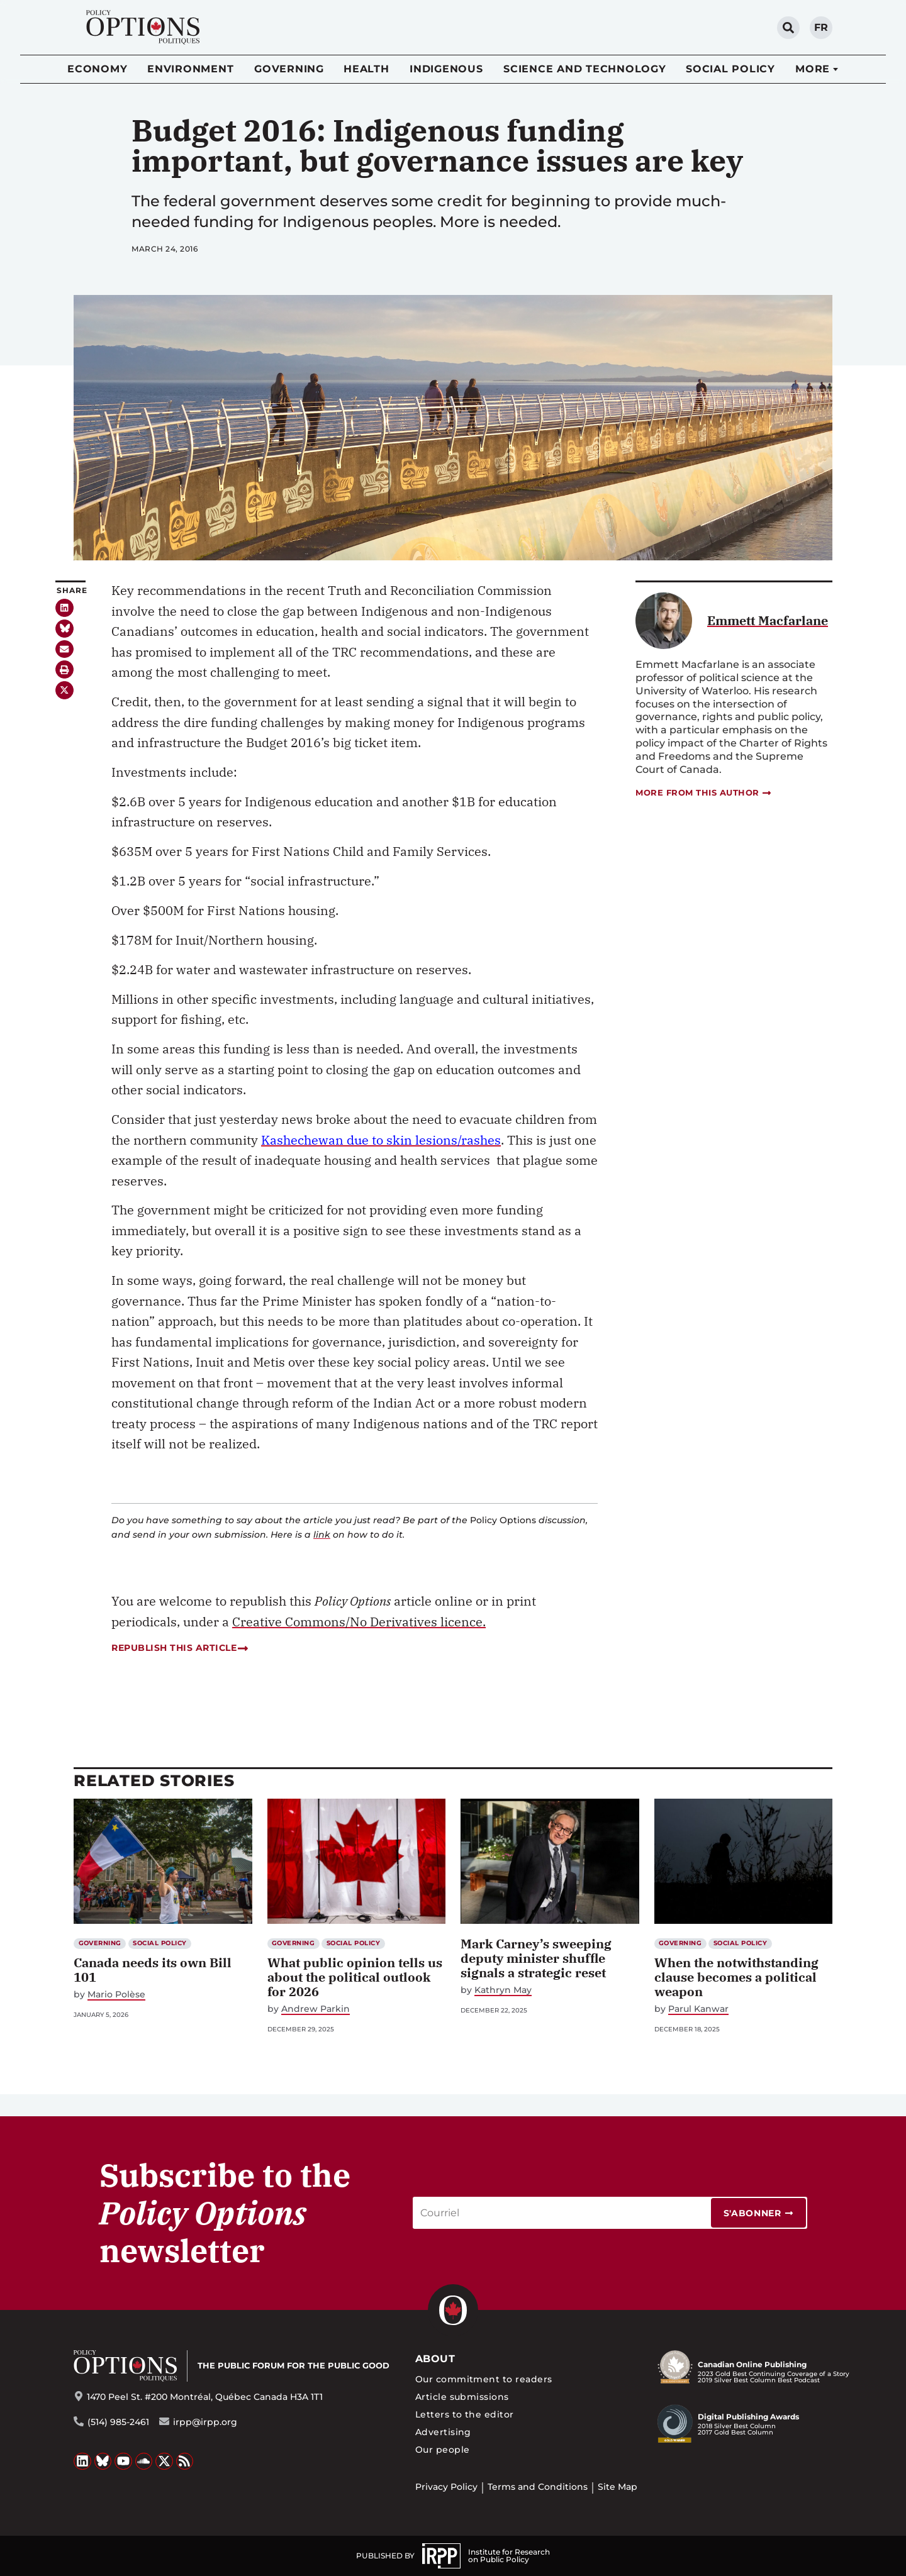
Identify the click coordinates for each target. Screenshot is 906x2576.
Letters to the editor (464, 2414)
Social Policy (730, 69)
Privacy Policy (446, 2487)
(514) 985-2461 (118, 2422)
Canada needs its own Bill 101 (153, 1969)
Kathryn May (503, 1990)
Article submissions (462, 2396)
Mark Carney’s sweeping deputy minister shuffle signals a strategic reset (536, 1958)
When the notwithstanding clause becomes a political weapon (736, 1977)
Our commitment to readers (483, 2379)
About (435, 2359)
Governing (289, 69)
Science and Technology (584, 69)
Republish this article (179, 1647)
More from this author (704, 792)
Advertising (443, 2432)
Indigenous (446, 69)
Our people (442, 2449)
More (812, 69)
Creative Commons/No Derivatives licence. (359, 1621)
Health (366, 69)
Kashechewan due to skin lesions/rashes (381, 1139)
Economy (97, 69)
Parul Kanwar (698, 2009)
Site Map (617, 2487)
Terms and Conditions (538, 2487)
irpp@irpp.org (205, 2422)
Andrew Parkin (315, 2009)
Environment (190, 69)
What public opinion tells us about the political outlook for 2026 (354, 1977)
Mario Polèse (116, 1994)
